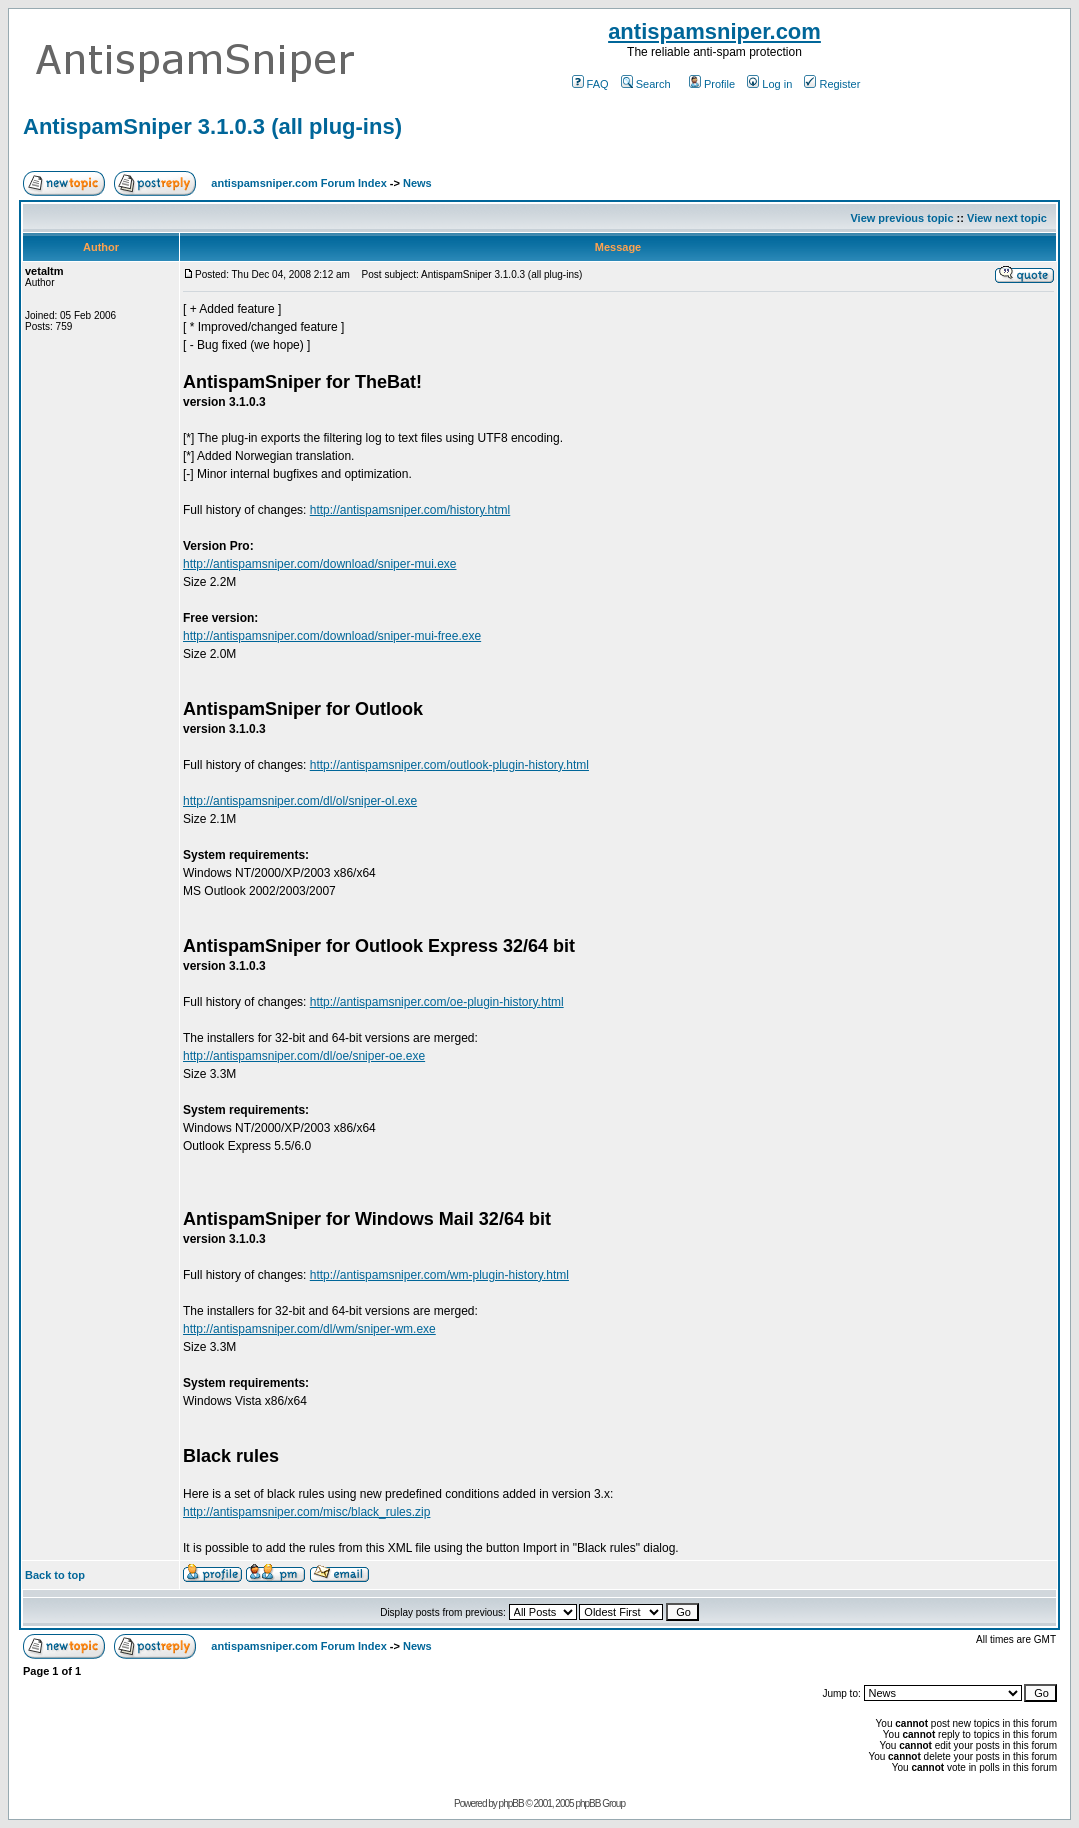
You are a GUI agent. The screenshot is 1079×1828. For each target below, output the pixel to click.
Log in (769, 84)
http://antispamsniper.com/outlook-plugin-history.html (449, 765)
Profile (712, 84)
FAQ (590, 84)
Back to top (55, 1575)
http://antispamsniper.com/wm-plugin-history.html (439, 1275)
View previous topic (901, 218)
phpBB (511, 1803)
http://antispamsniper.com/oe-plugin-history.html (437, 1002)
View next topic (1007, 218)
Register (832, 84)
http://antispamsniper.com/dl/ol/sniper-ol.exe (300, 801)
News (417, 183)
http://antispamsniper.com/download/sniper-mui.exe (319, 564)
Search (646, 84)
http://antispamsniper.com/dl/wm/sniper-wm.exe (309, 1329)
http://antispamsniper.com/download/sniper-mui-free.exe (332, 636)
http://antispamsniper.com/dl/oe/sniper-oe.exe (304, 1056)
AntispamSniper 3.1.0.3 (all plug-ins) (212, 126)
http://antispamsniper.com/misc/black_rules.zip (306, 1512)
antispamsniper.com (714, 31)
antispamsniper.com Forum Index (298, 183)
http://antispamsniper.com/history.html (410, 510)
